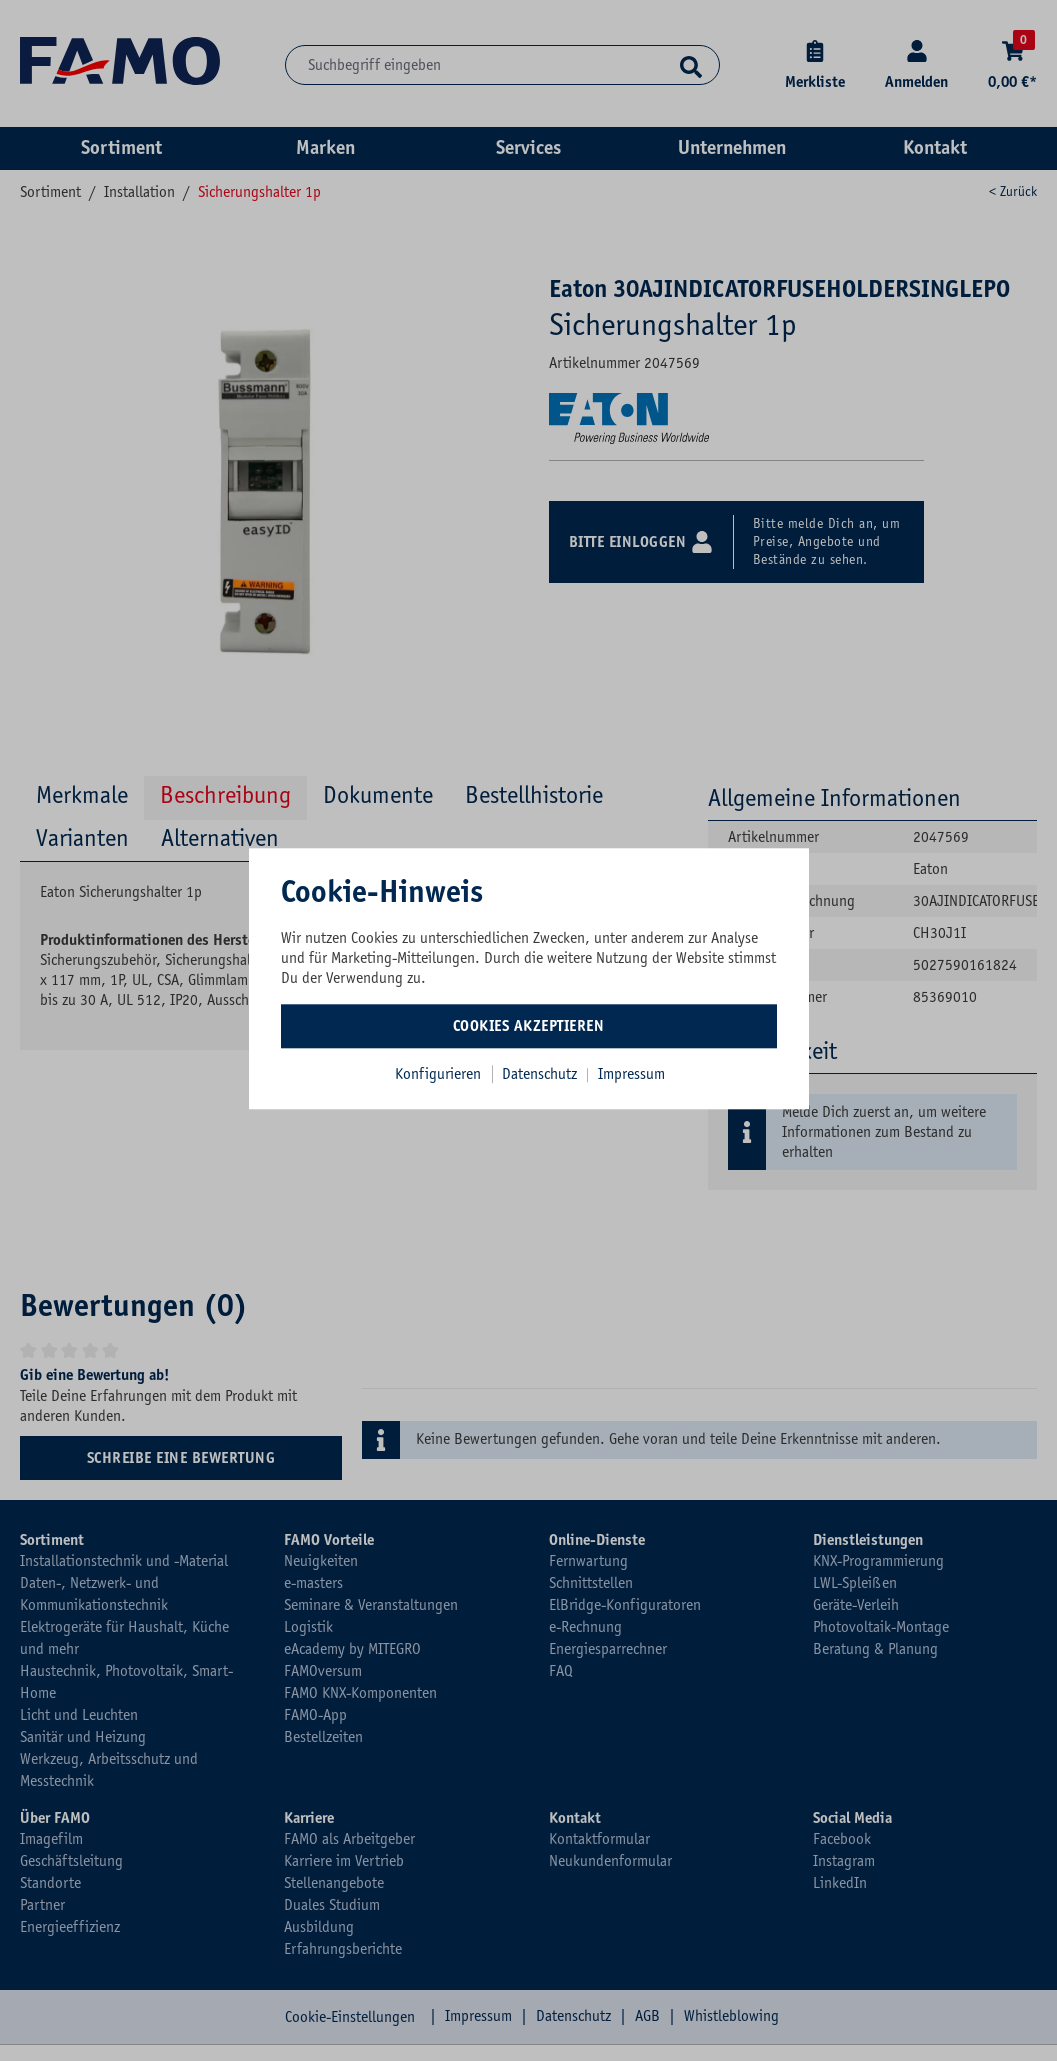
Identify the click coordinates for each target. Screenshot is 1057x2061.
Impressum (631, 1074)
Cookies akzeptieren (529, 1026)
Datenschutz (541, 1074)
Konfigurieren (438, 1074)
